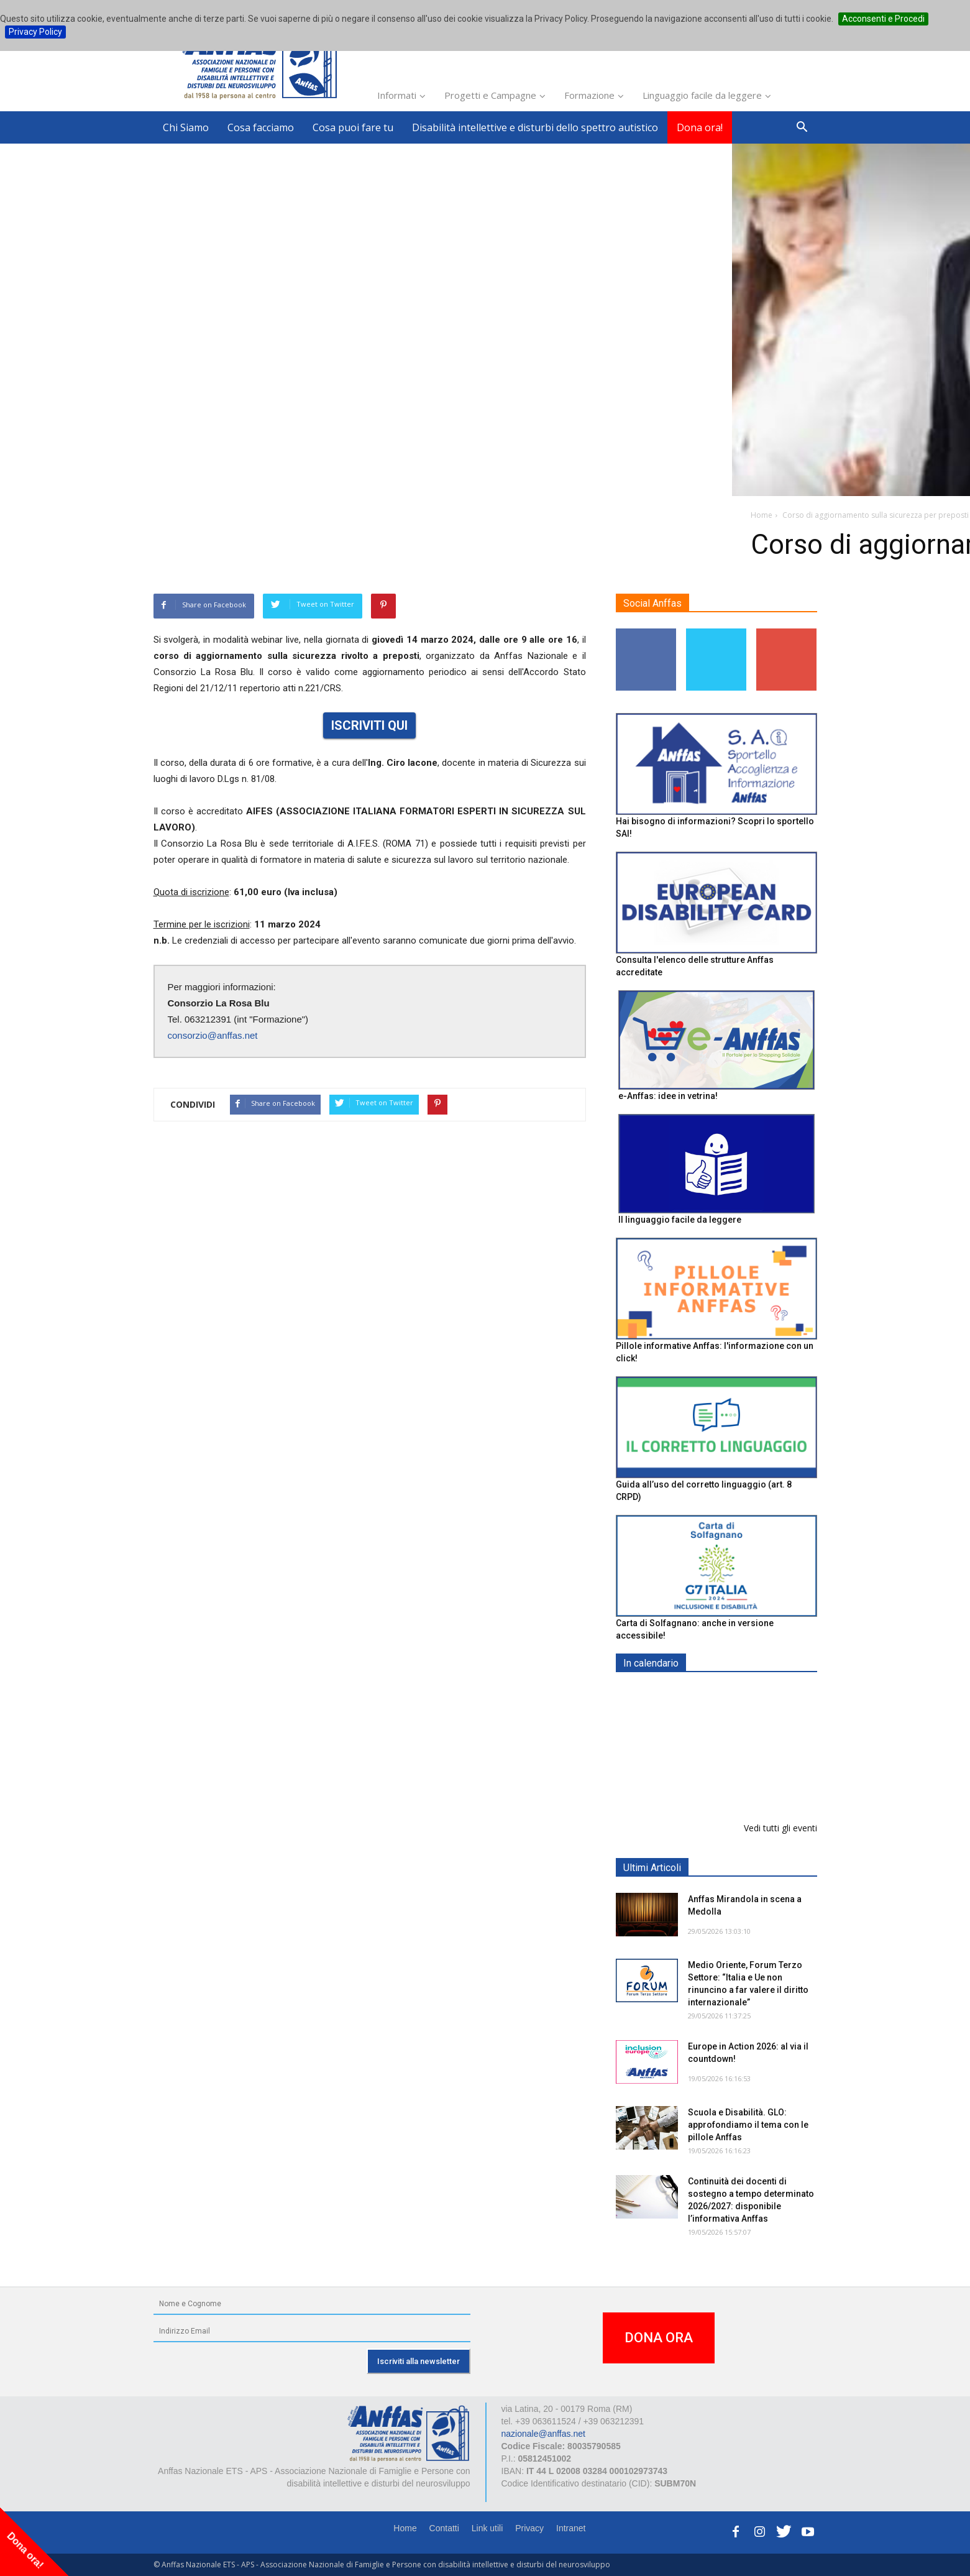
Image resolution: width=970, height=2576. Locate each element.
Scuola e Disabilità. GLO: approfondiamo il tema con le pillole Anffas (748, 2124)
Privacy (529, 2528)
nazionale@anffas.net (543, 2434)
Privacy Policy (35, 32)
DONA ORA (659, 2337)
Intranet (570, 2528)
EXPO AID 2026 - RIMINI (738, 1692)
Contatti (444, 2528)
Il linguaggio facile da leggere (679, 1220)
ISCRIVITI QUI (369, 725)
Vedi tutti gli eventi (780, 1828)
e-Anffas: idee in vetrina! (668, 1096)
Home (404, 2528)
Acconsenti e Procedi (883, 19)
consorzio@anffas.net (213, 1035)
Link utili (487, 2528)
